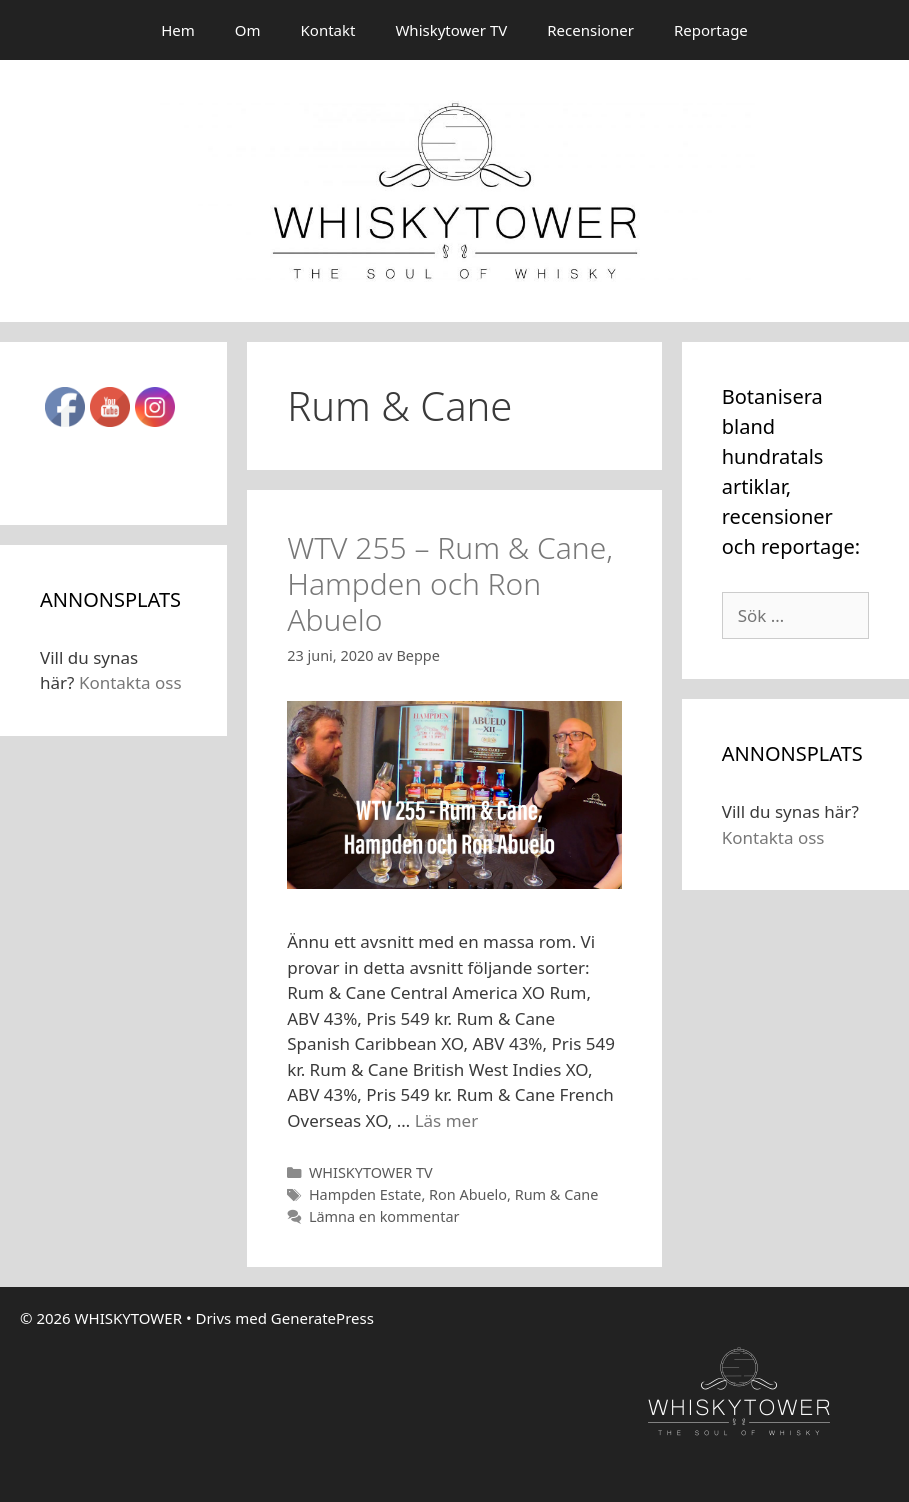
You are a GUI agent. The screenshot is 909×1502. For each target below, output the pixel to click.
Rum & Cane (557, 1194)
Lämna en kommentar (384, 1216)
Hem (178, 30)
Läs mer (447, 1120)
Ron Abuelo (468, 1194)
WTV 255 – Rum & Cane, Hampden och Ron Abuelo (450, 583)
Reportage (711, 30)
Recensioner (590, 30)
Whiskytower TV (451, 30)
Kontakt (328, 30)
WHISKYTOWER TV (371, 1172)
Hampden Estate (365, 1194)
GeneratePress (322, 1318)
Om (248, 30)
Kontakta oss (130, 682)
